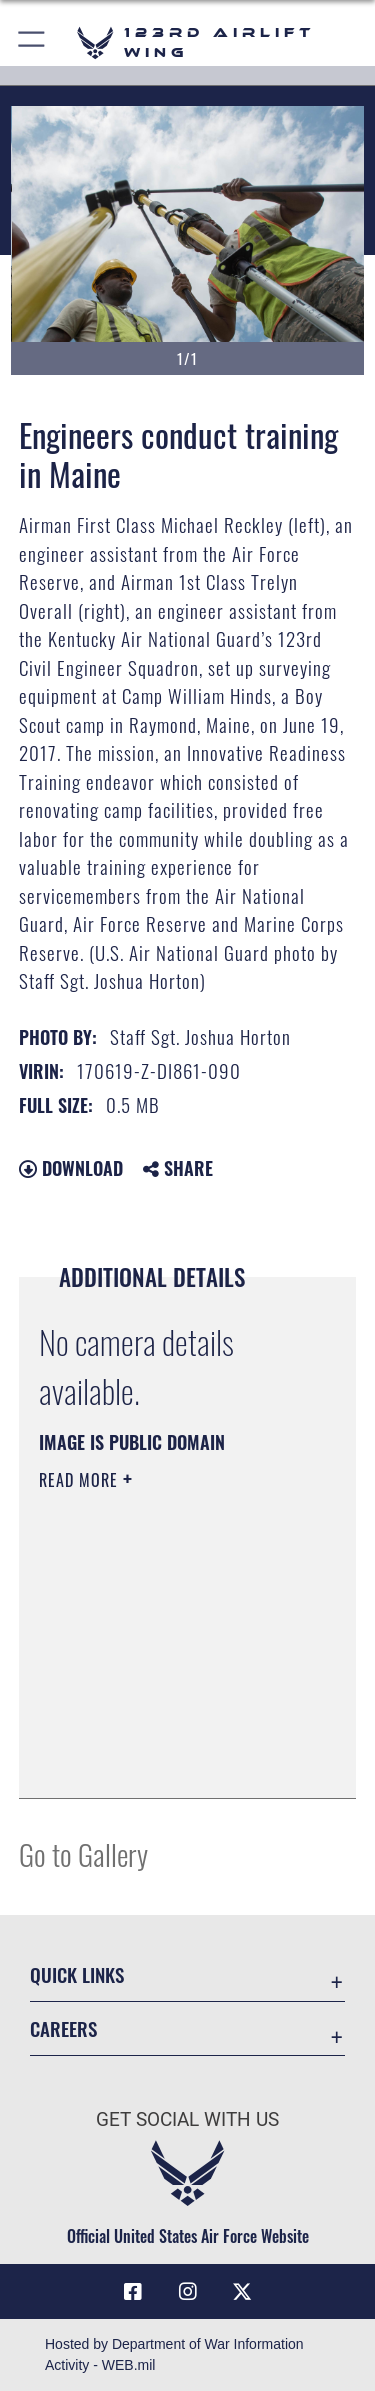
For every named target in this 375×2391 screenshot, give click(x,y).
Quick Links (77, 1974)
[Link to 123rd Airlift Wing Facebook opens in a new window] (133, 2292)
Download (71, 1168)
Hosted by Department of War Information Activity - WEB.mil (174, 2354)
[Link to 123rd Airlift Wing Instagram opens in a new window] (188, 2292)
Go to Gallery (83, 1853)
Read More (81, 1480)
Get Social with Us (187, 2119)
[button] (32, 42)
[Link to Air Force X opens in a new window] (242, 2292)
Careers (63, 2028)
